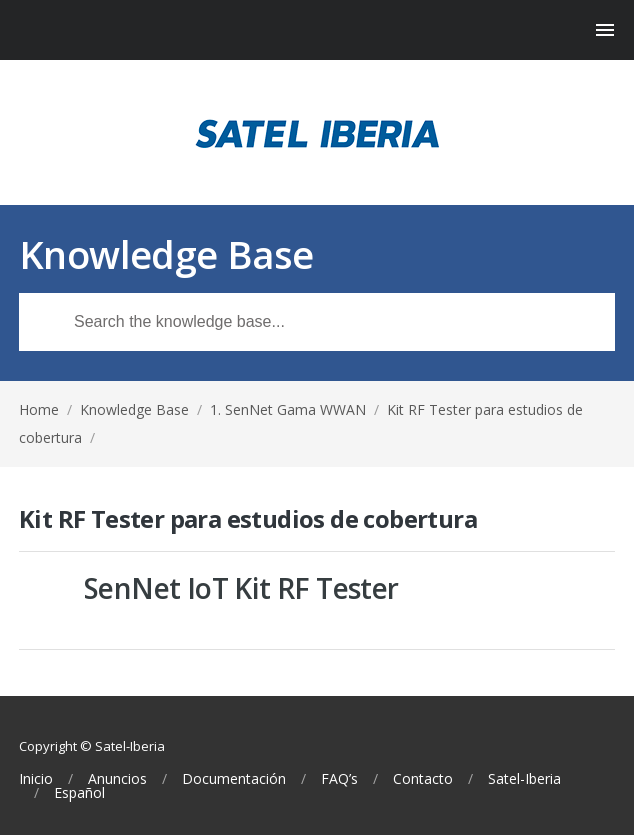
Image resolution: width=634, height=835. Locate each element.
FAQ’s (339, 779)
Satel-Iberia (524, 779)
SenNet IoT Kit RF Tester (241, 588)
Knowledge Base (134, 409)
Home (39, 409)
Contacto (423, 779)
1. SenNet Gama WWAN (288, 409)
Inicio (36, 779)
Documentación (234, 779)
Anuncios (117, 779)
